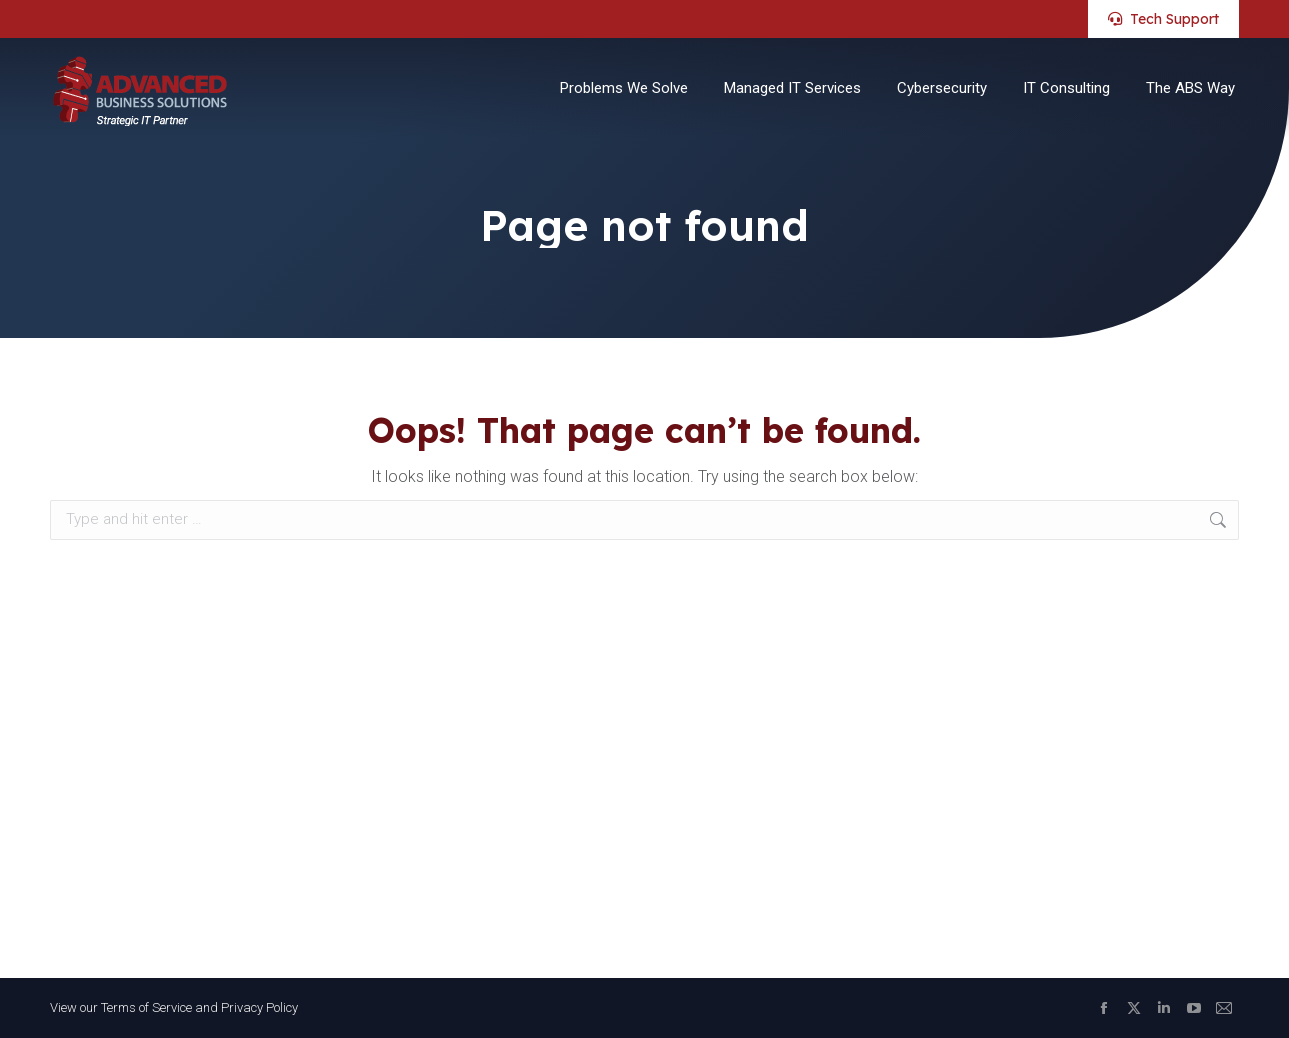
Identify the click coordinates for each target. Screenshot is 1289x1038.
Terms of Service (146, 1007)
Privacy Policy (259, 1007)
